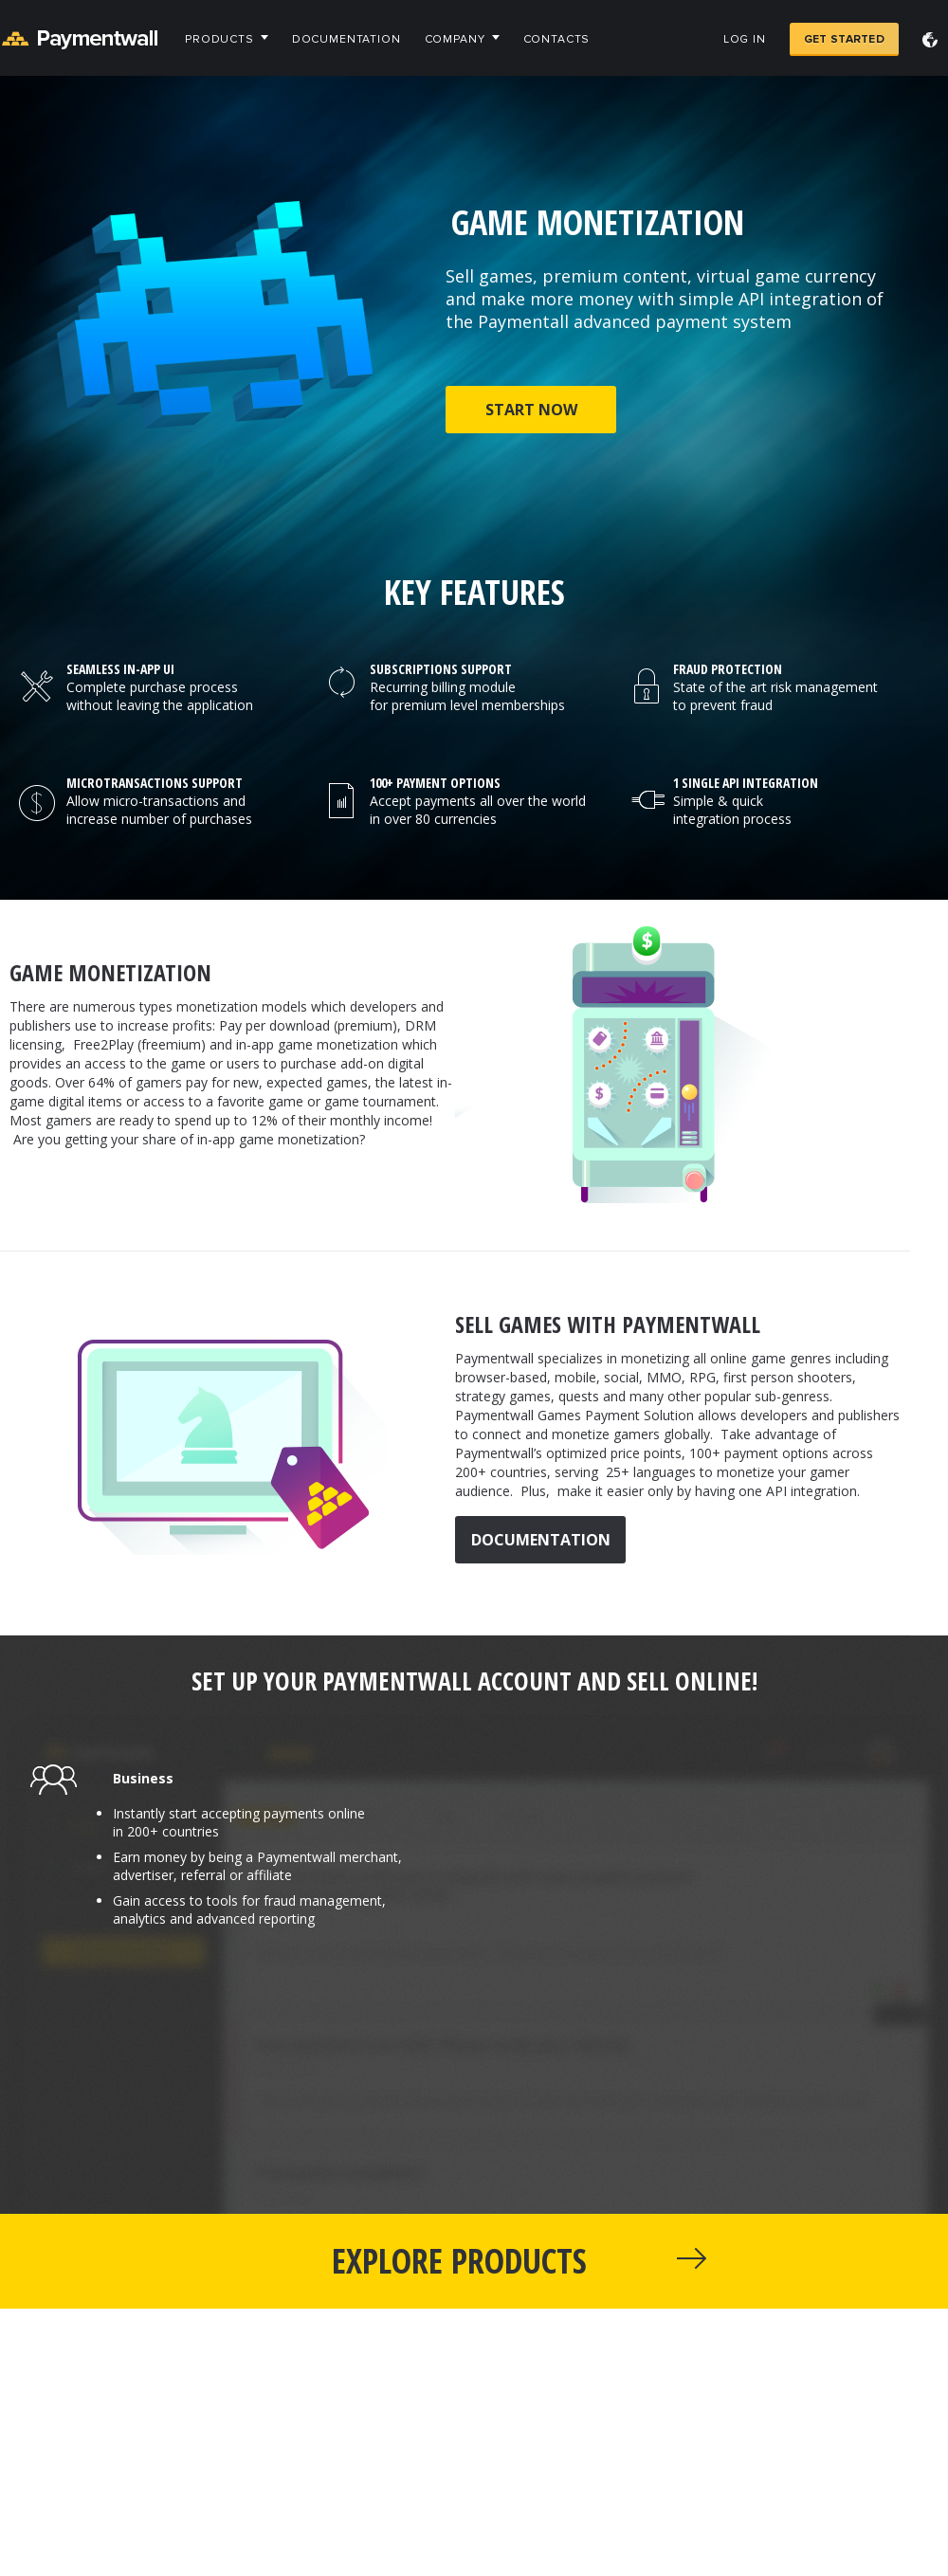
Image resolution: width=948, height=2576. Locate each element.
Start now (531, 409)
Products (219, 39)
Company (455, 39)
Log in (744, 39)
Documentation (346, 39)
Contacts (557, 39)
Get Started (844, 39)
